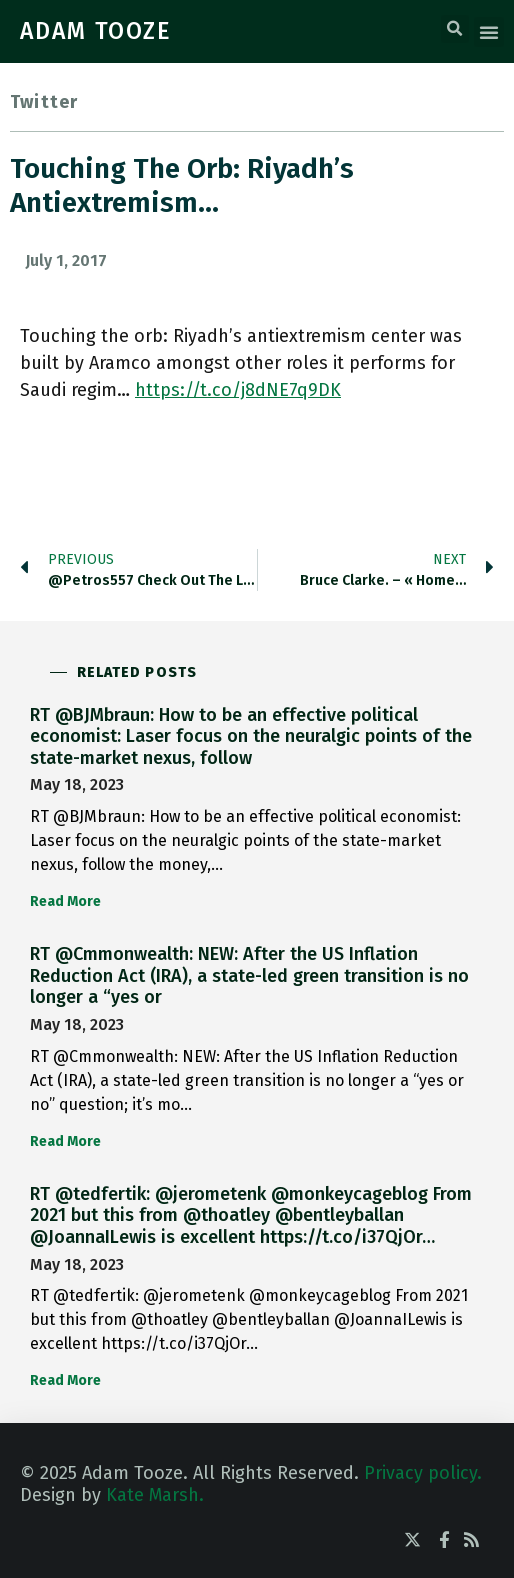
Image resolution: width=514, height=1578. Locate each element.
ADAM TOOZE (96, 31)
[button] (455, 29)
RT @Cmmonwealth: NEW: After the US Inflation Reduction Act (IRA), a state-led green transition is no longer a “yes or (249, 975)
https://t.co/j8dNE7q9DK (238, 390)
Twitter (44, 102)
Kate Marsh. (155, 1495)
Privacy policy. (423, 1473)
